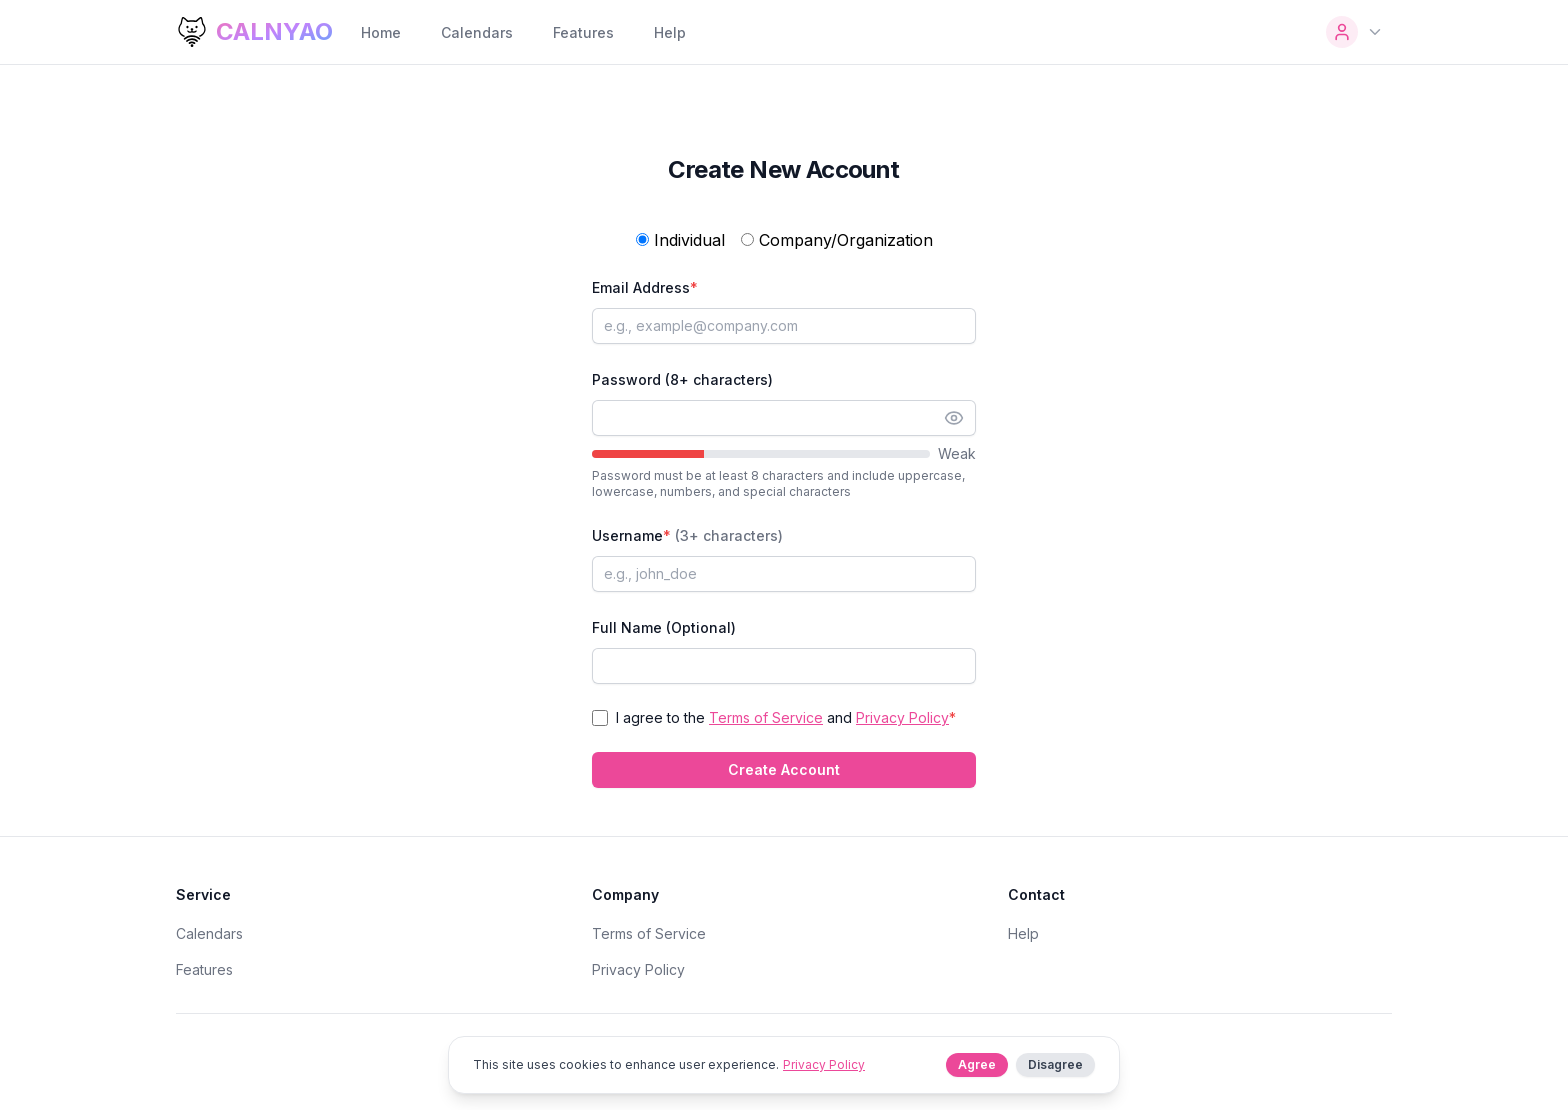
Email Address (645, 287)
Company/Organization (837, 240)
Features (583, 32)
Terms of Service (766, 717)
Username (687, 535)
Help (670, 32)
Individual (680, 240)
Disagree (1055, 1064)
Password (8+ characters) (682, 379)
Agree (977, 1064)
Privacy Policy (902, 717)
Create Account (784, 769)
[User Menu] (1355, 32)
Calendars (477, 32)
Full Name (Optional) (664, 627)
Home (381, 32)
